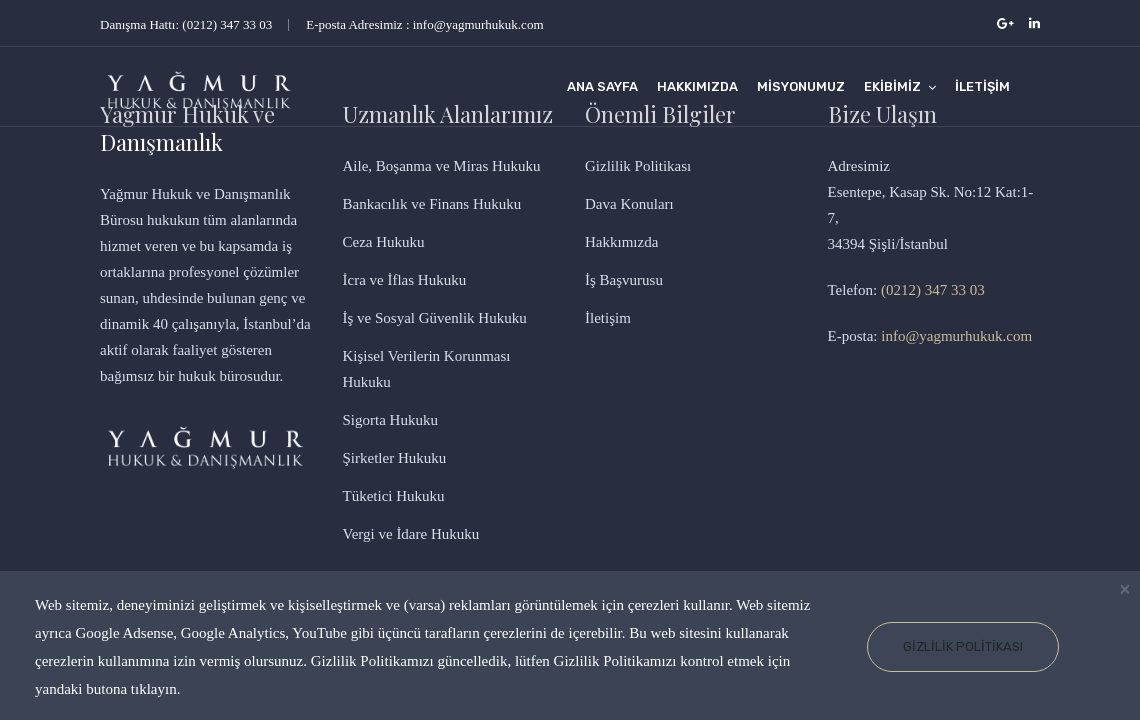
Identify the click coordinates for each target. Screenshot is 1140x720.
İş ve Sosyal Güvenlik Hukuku (435, 318)
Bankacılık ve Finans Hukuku (432, 204)
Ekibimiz (892, 86)
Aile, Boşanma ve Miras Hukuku (442, 166)
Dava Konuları (629, 204)
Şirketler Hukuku (395, 458)
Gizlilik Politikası (963, 646)
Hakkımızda (697, 86)
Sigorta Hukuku (390, 420)
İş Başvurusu (624, 280)
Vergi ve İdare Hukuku (411, 534)
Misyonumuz (801, 86)
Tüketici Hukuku (394, 496)
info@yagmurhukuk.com (956, 336)
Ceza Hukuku (384, 242)
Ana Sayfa (602, 86)
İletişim (982, 86)
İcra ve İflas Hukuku (405, 280)
